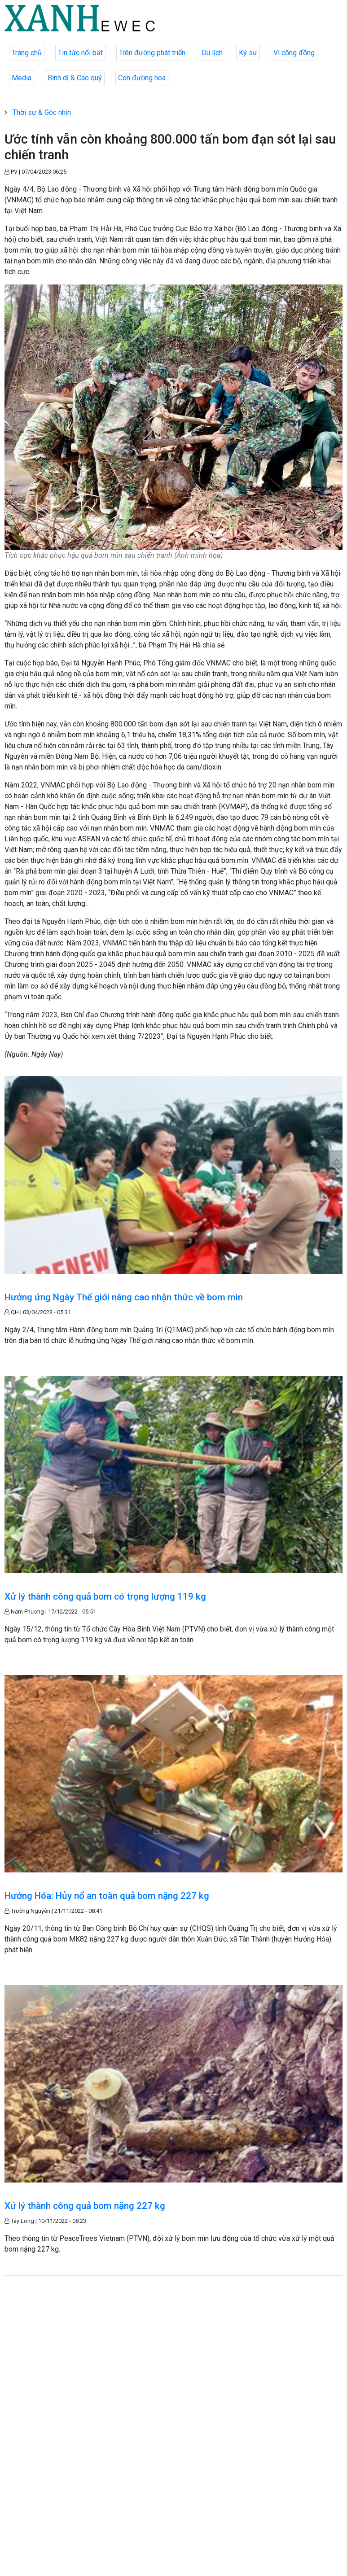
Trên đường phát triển (152, 52)
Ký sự (248, 52)
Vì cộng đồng (294, 52)
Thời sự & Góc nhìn (42, 112)
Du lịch (212, 52)
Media (21, 78)
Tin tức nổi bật (80, 52)
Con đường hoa (142, 78)
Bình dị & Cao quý (75, 78)
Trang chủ (27, 52)
